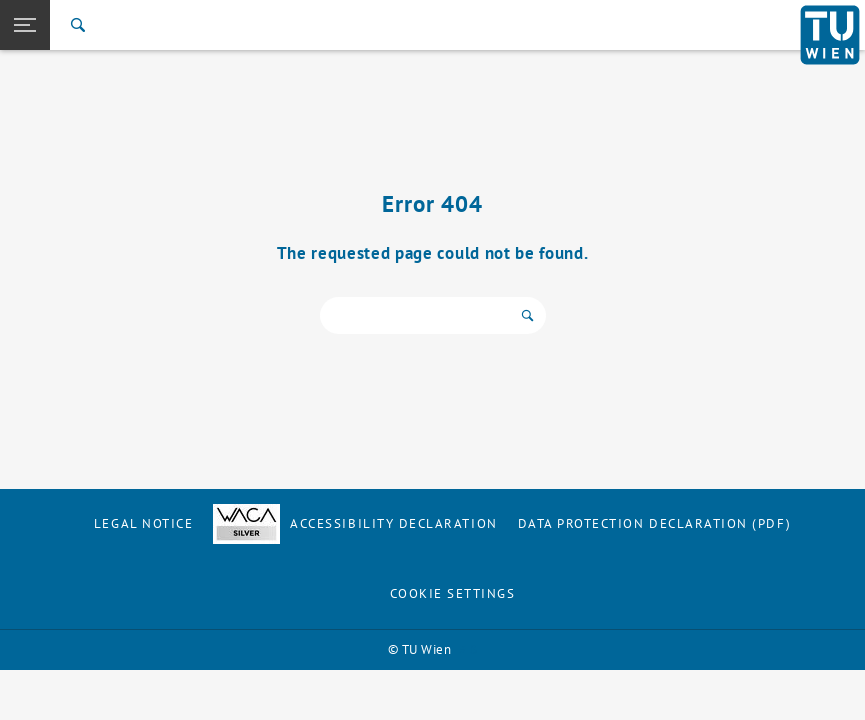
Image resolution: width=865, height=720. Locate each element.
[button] (25, 25)
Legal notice (143, 523)
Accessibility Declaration (355, 523)
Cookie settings (453, 593)
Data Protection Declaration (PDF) (655, 523)
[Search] (78, 25)
